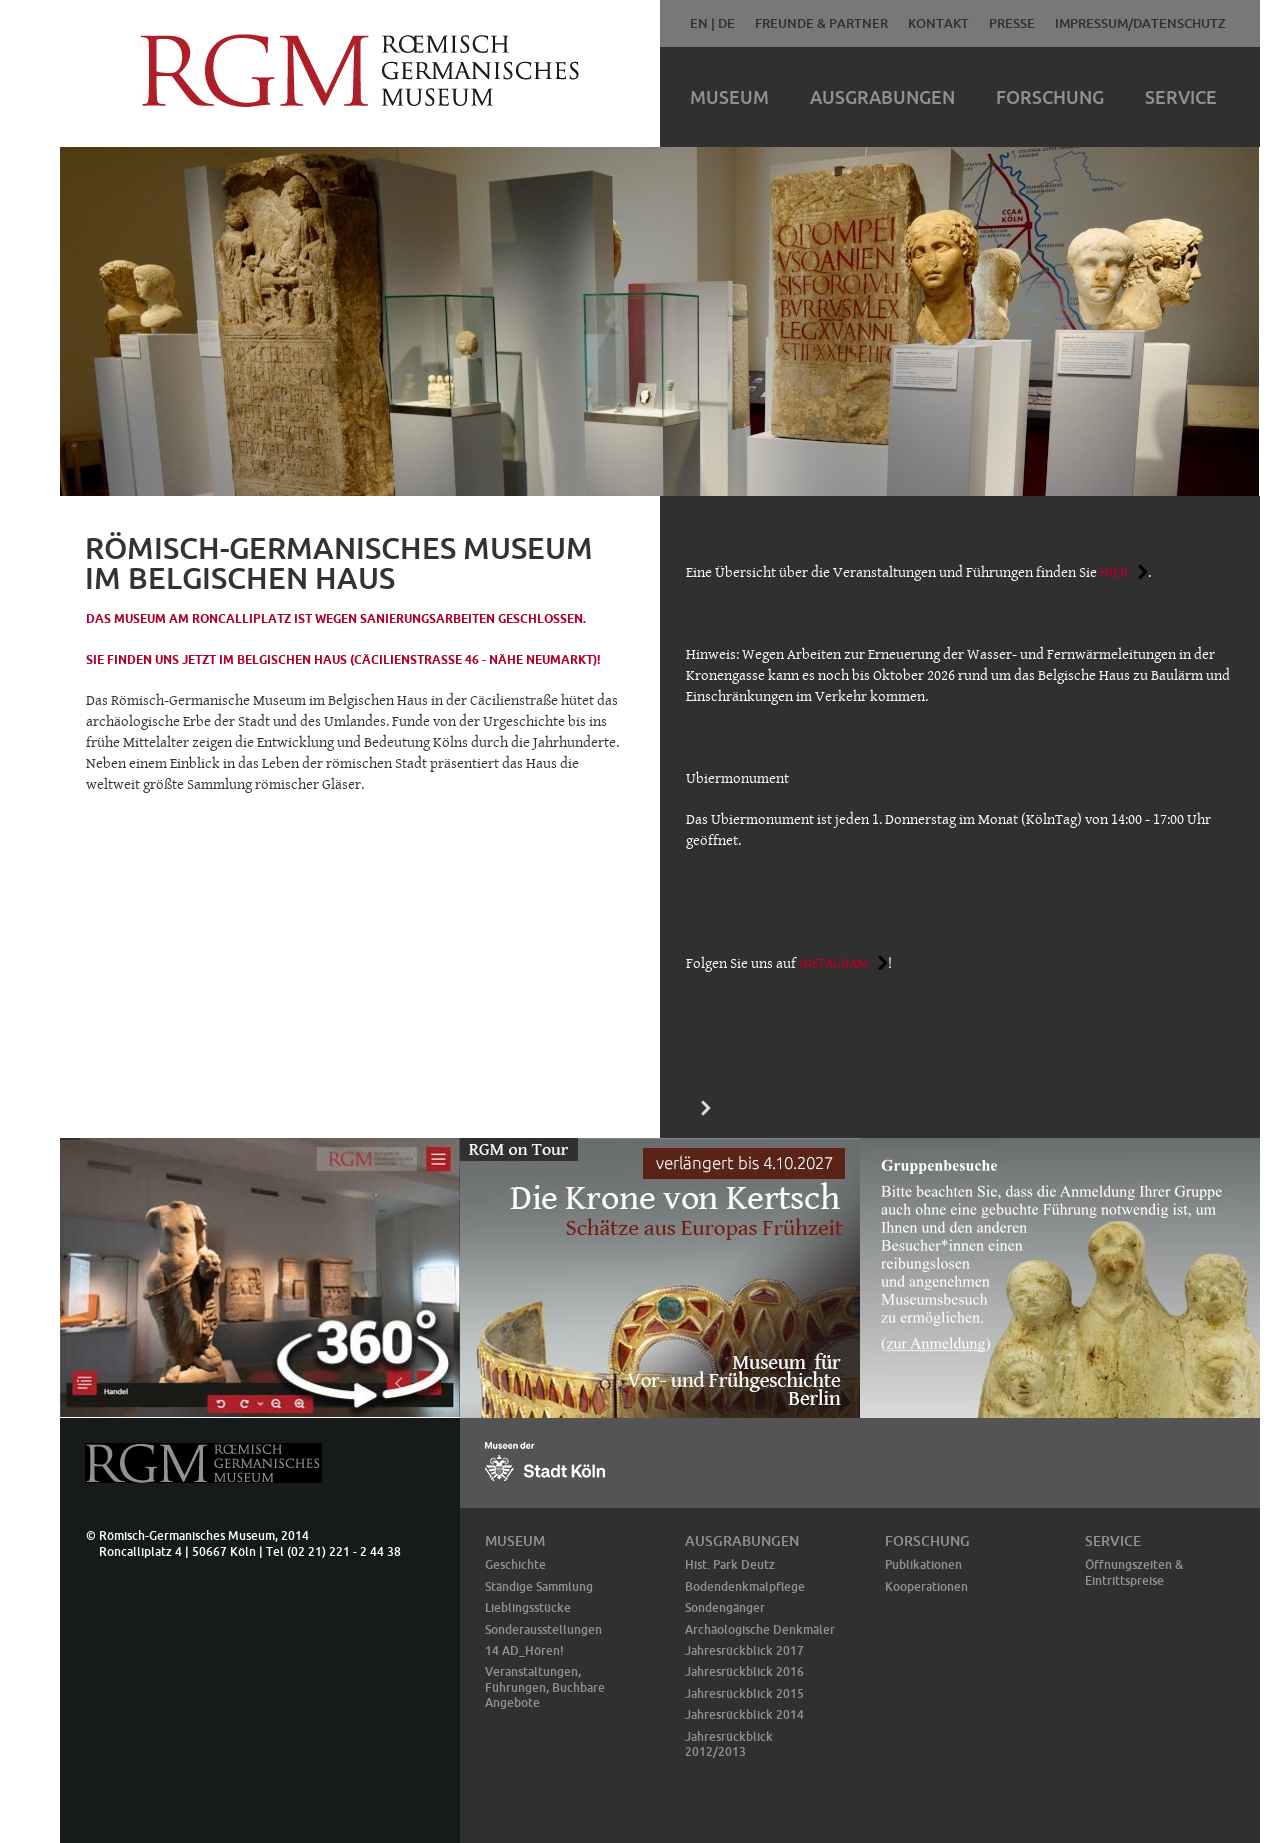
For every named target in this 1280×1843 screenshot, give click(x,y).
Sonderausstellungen (543, 1629)
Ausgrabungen (882, 97)
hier (1114, 572)
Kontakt (938, 23)
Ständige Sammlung (539, 1586)
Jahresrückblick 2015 (744, 1693)
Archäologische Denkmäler (760, 1629)
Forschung (1050, 97)
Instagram (833, 963)
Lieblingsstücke (528, 1607)
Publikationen (923, 1564)
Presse (1012, 23)
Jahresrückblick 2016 (744, 1671)
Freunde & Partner (821, 23)
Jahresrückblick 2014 (744, 1714)
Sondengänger (725, 1607)
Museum (729, 97)
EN (699, 23)
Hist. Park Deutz (730, 1564)
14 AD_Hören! (524, 1650)
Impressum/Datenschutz (1140, 23)
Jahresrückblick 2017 (744, 1650)
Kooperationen (926, 1586)
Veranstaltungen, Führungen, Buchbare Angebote (545, 1687)
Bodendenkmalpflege (745, 1586)
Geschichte (515, 1564)
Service (1181, 97)
